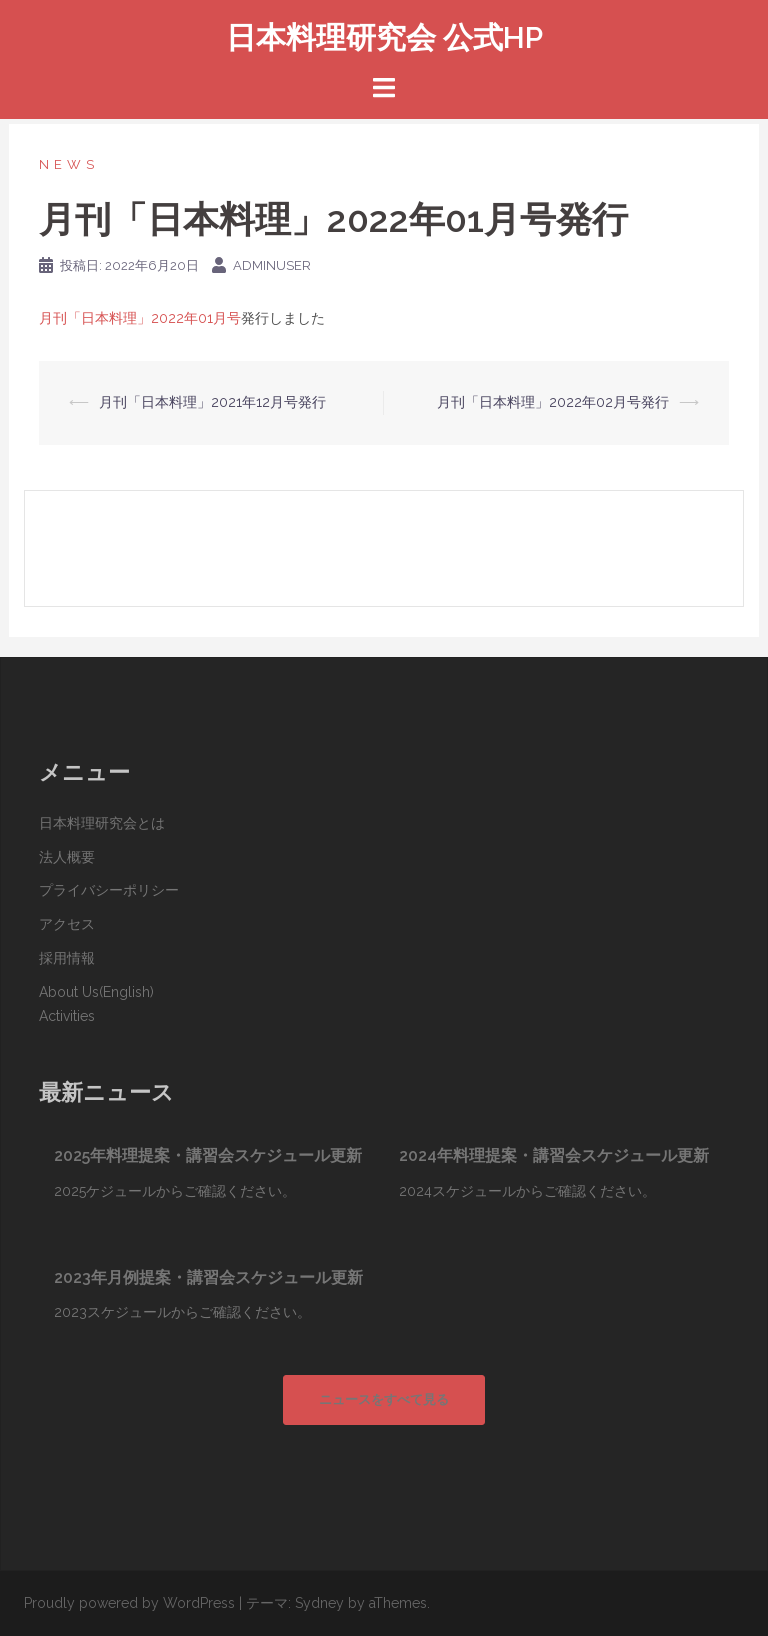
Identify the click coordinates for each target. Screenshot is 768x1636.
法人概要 (67, 857)
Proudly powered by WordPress (129, 1603)
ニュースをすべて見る (384, 1399)
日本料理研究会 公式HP (384, 37)
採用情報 (67, 958)
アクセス (67, 924)
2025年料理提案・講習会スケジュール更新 (208, 1155)
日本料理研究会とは (102, 823)
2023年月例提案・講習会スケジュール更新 (208, 1277)
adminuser (272, 265)
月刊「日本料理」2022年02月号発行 (553, 402)
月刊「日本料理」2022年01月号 (140, 318)
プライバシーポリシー (109, 890)
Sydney (319, 1603)
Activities (67, 1016)
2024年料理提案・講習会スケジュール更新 (554, 1155)
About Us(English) (96, 992)
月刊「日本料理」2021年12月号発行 (212, 402)
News (69, 164)
